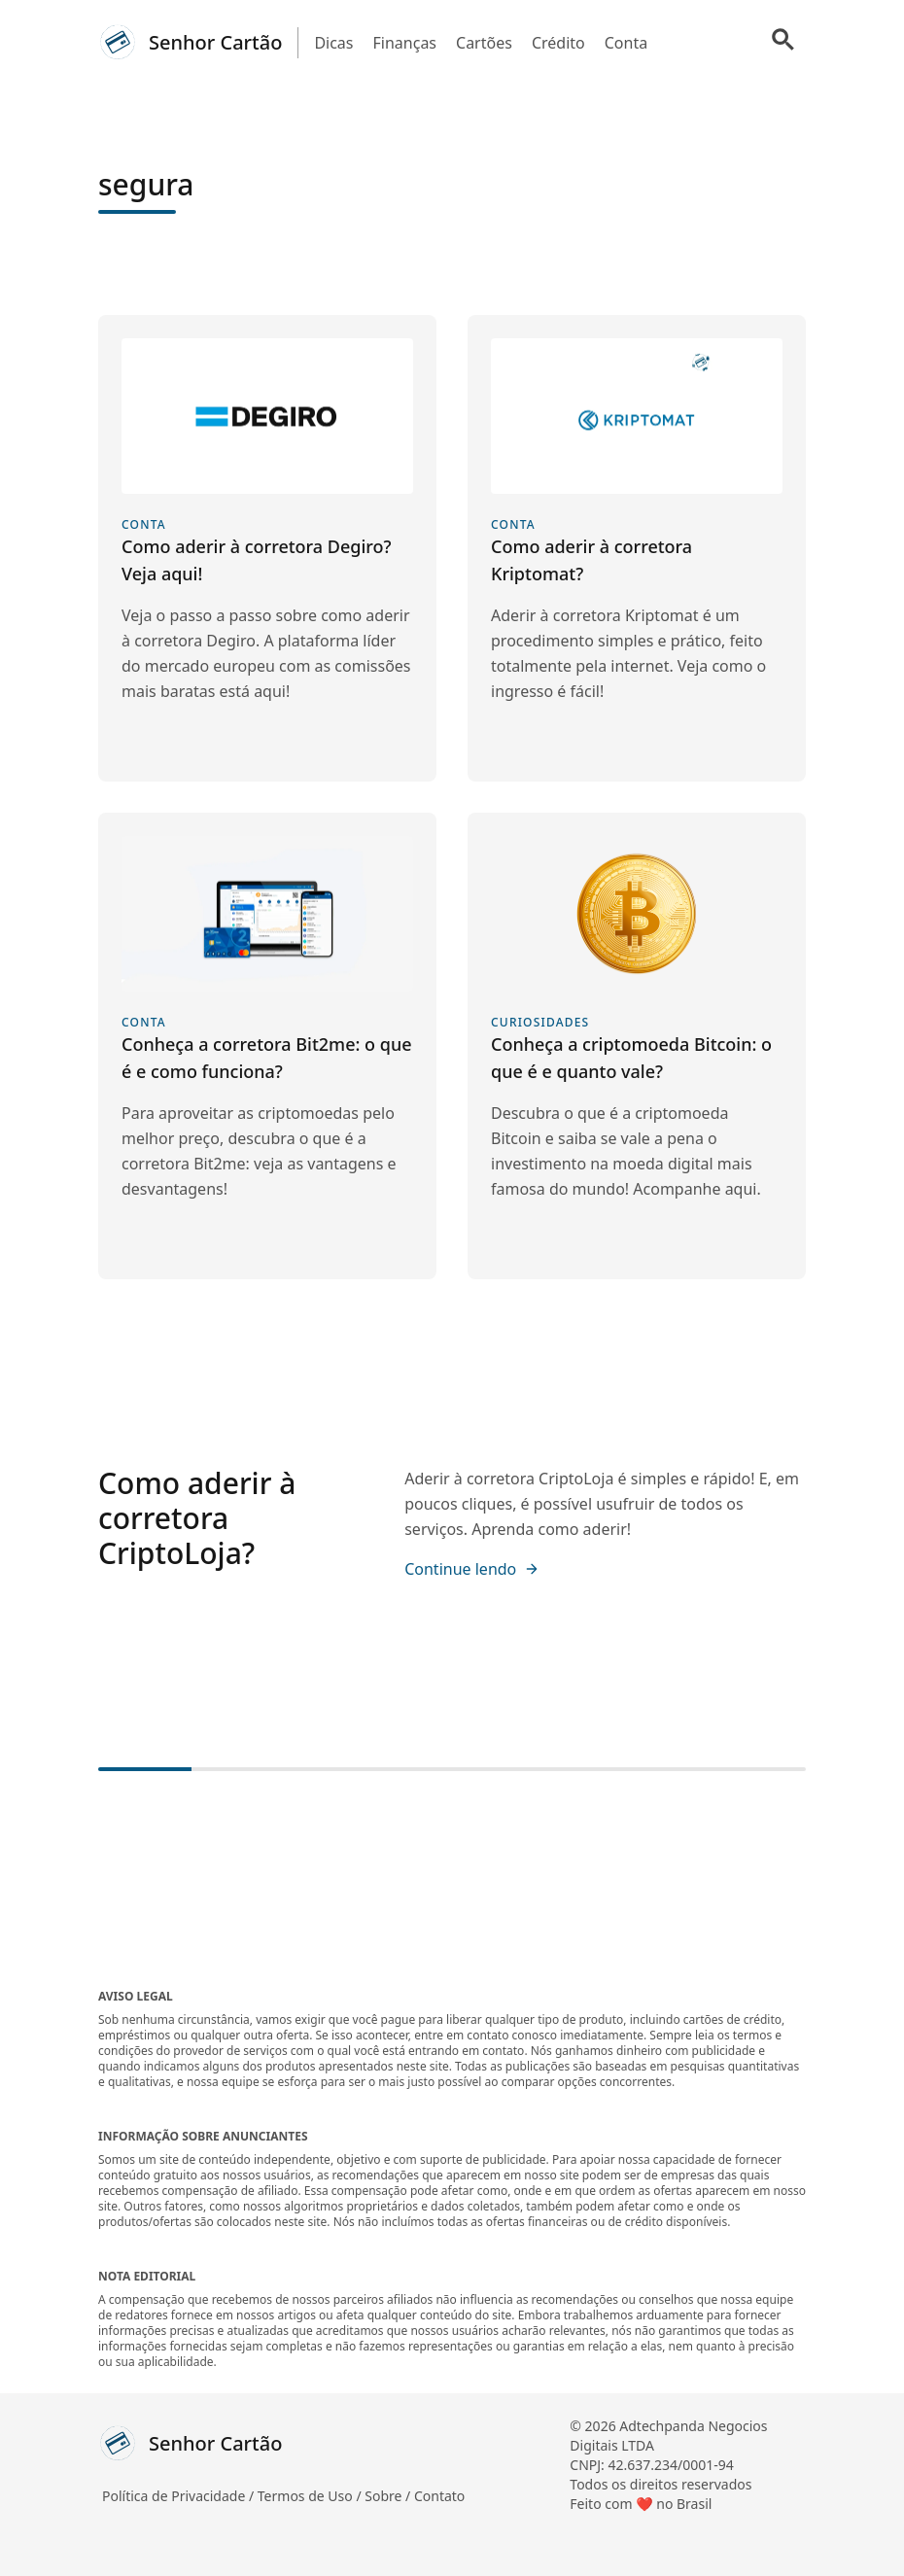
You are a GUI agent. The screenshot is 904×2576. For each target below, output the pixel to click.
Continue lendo (471, 1569)
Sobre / (389, 2496)
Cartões (484, 42)
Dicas (333, 42)
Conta (626, 42)
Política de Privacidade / (180, 2496)
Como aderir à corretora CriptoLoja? (197, 1518)
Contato (439, 2496)
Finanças (405, 42)
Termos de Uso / (311, 2496)
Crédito (558, 42)
